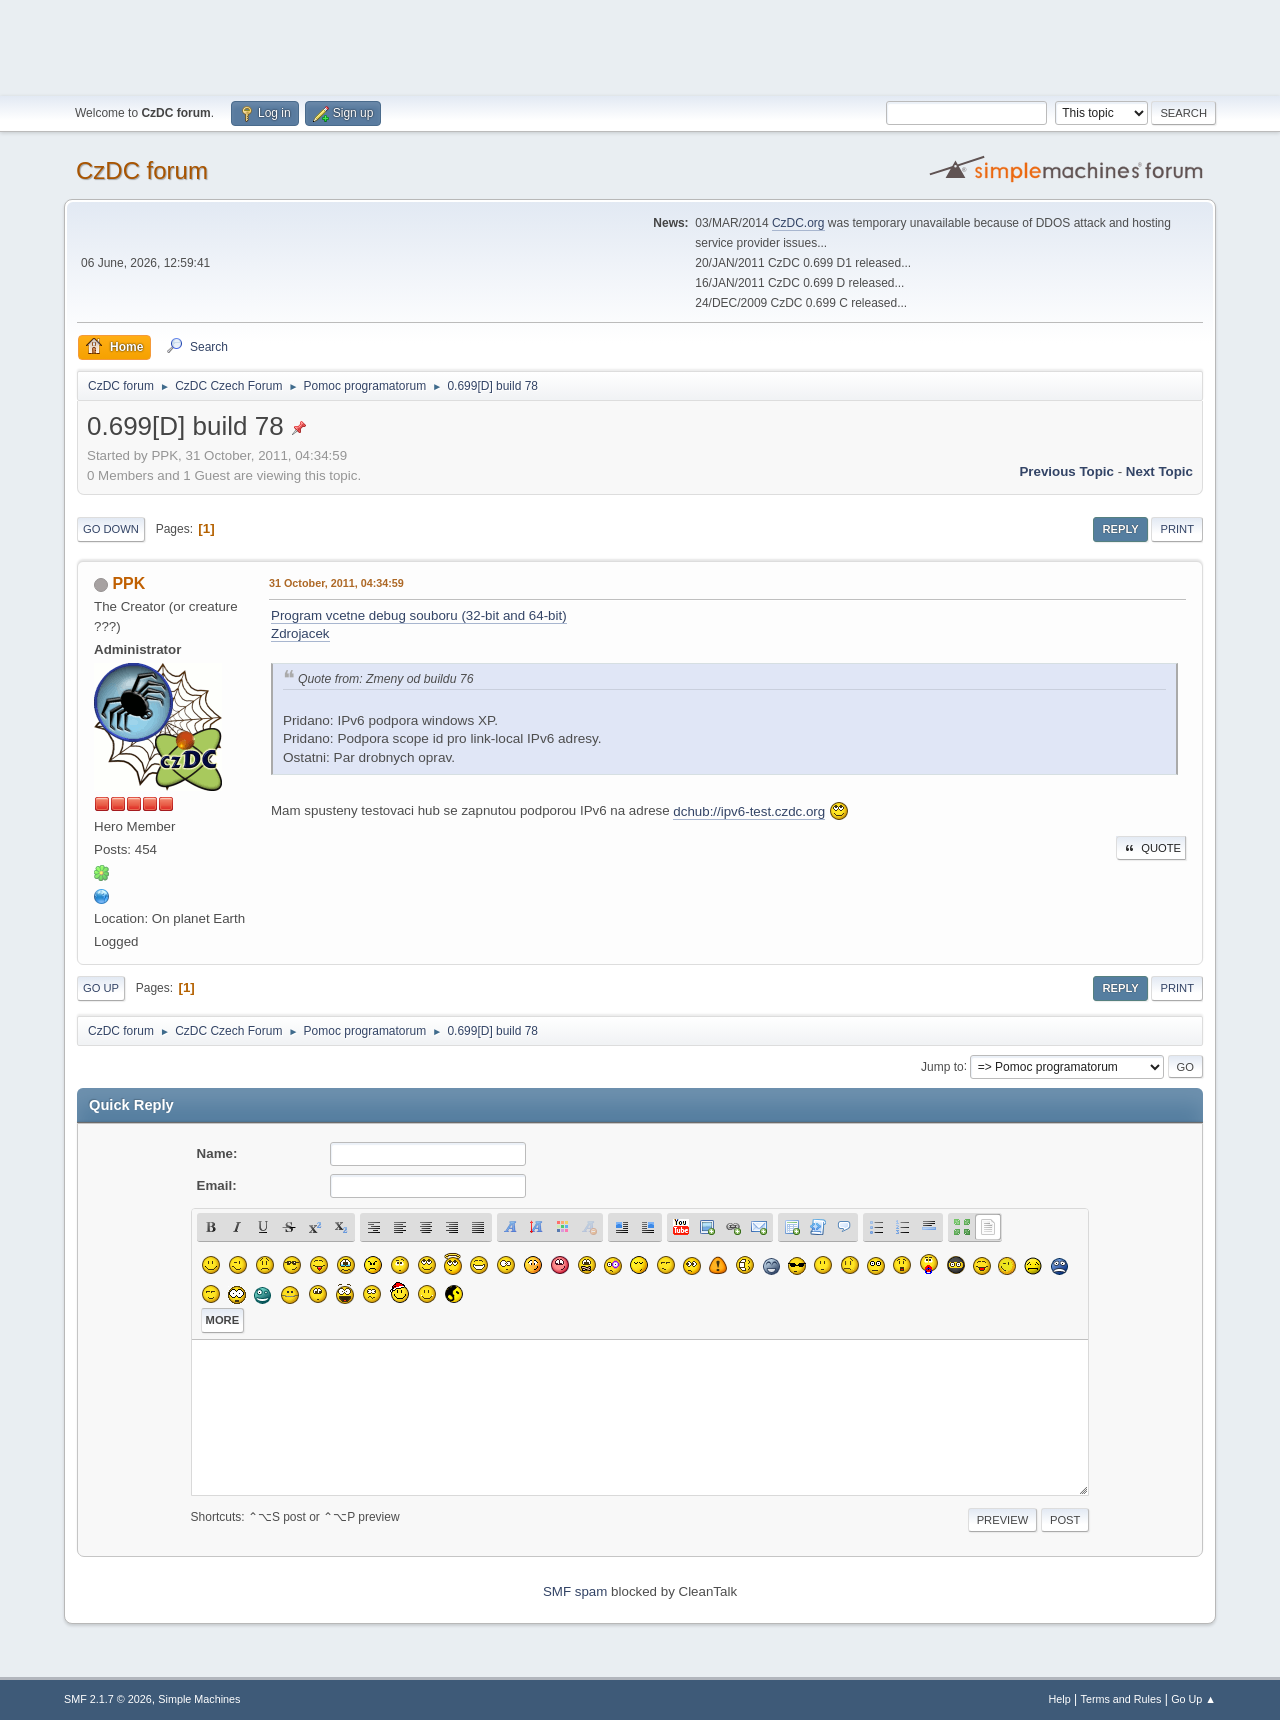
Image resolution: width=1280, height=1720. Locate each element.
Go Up (101, 988)
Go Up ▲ (1193, 1699)
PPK (128, 583)
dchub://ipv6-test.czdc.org (749, 811)
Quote (1151, 848)
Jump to (942, 1066)
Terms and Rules (1121, 1699)
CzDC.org (798, 223)
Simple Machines (199, 1699)
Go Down (111, 529)
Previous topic (1066, 471)
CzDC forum (142, 170)
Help (1060, 1699)
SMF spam (575, 1591)
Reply (1120, 529)
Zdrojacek (300, 633)
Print (1177, 529)
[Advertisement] (640, 45)
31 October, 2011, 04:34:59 (336, 583)
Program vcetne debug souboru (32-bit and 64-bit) (419, 615)
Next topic (1159, 471)
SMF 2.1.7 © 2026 (108, 1699)
